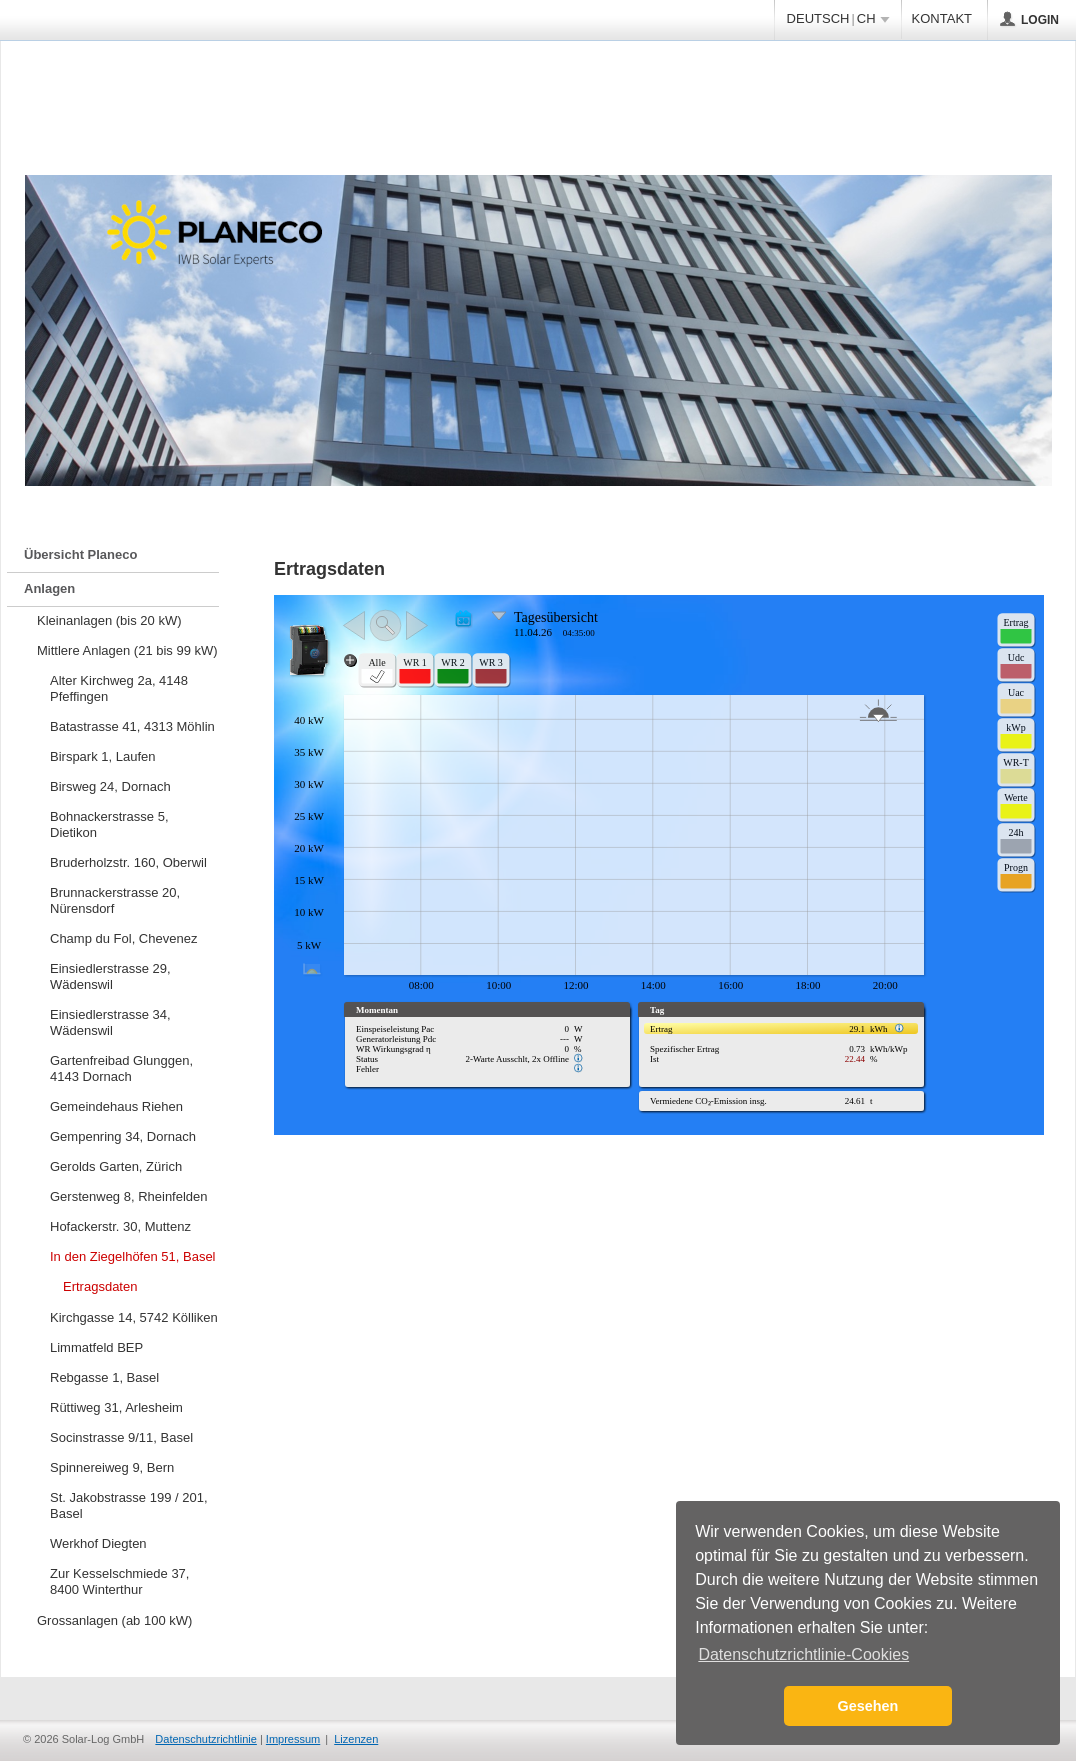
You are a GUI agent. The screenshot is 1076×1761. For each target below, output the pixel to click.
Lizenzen (356, 1739)
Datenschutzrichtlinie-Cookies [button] (803, 1654)
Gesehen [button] (868, 1706)
